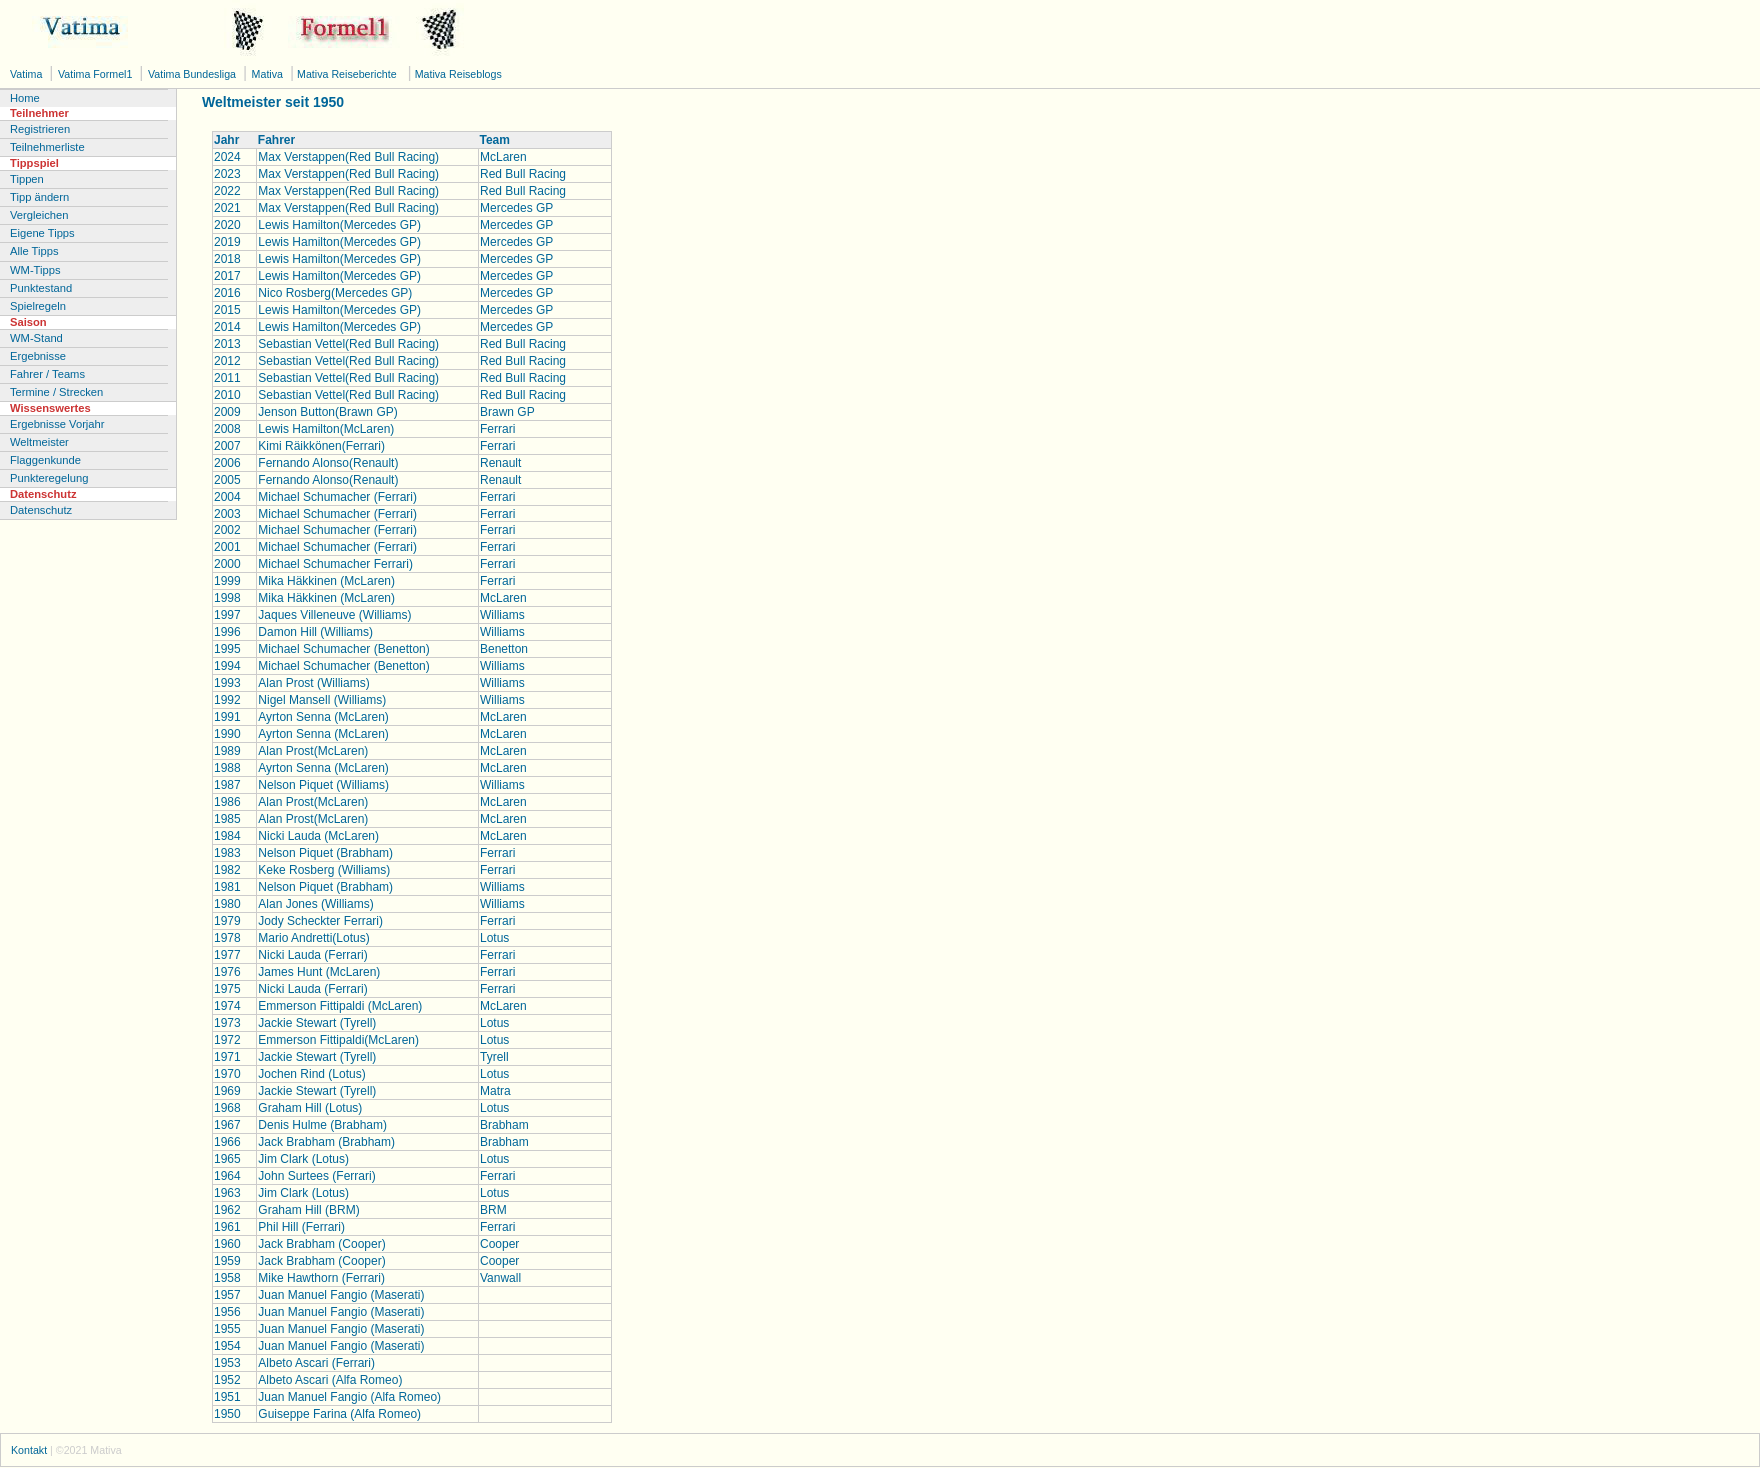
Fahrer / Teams (47, 374)
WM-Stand (36, 338)
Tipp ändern (39, 197)
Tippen (27, 179)
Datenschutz (41, 510)
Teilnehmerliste (47, 147)
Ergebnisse (38, 356)
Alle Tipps (34, 251)
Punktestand (41, 288)
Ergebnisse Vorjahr (57, 424)
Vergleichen (39, 215)
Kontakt (29, 1450)
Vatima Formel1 (96, 74)
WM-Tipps (35, 270)
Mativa (269, 74)
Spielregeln (38, 306)
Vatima (27, 74)
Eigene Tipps (42, 233)
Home (25, 98)
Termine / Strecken (56, 392)
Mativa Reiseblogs (457, 74)
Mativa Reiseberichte (345, 74)
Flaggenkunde (45, 460)
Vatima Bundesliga (193, 74)
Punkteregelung (49, 478)
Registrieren (40, 129)
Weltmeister (39, 442)
